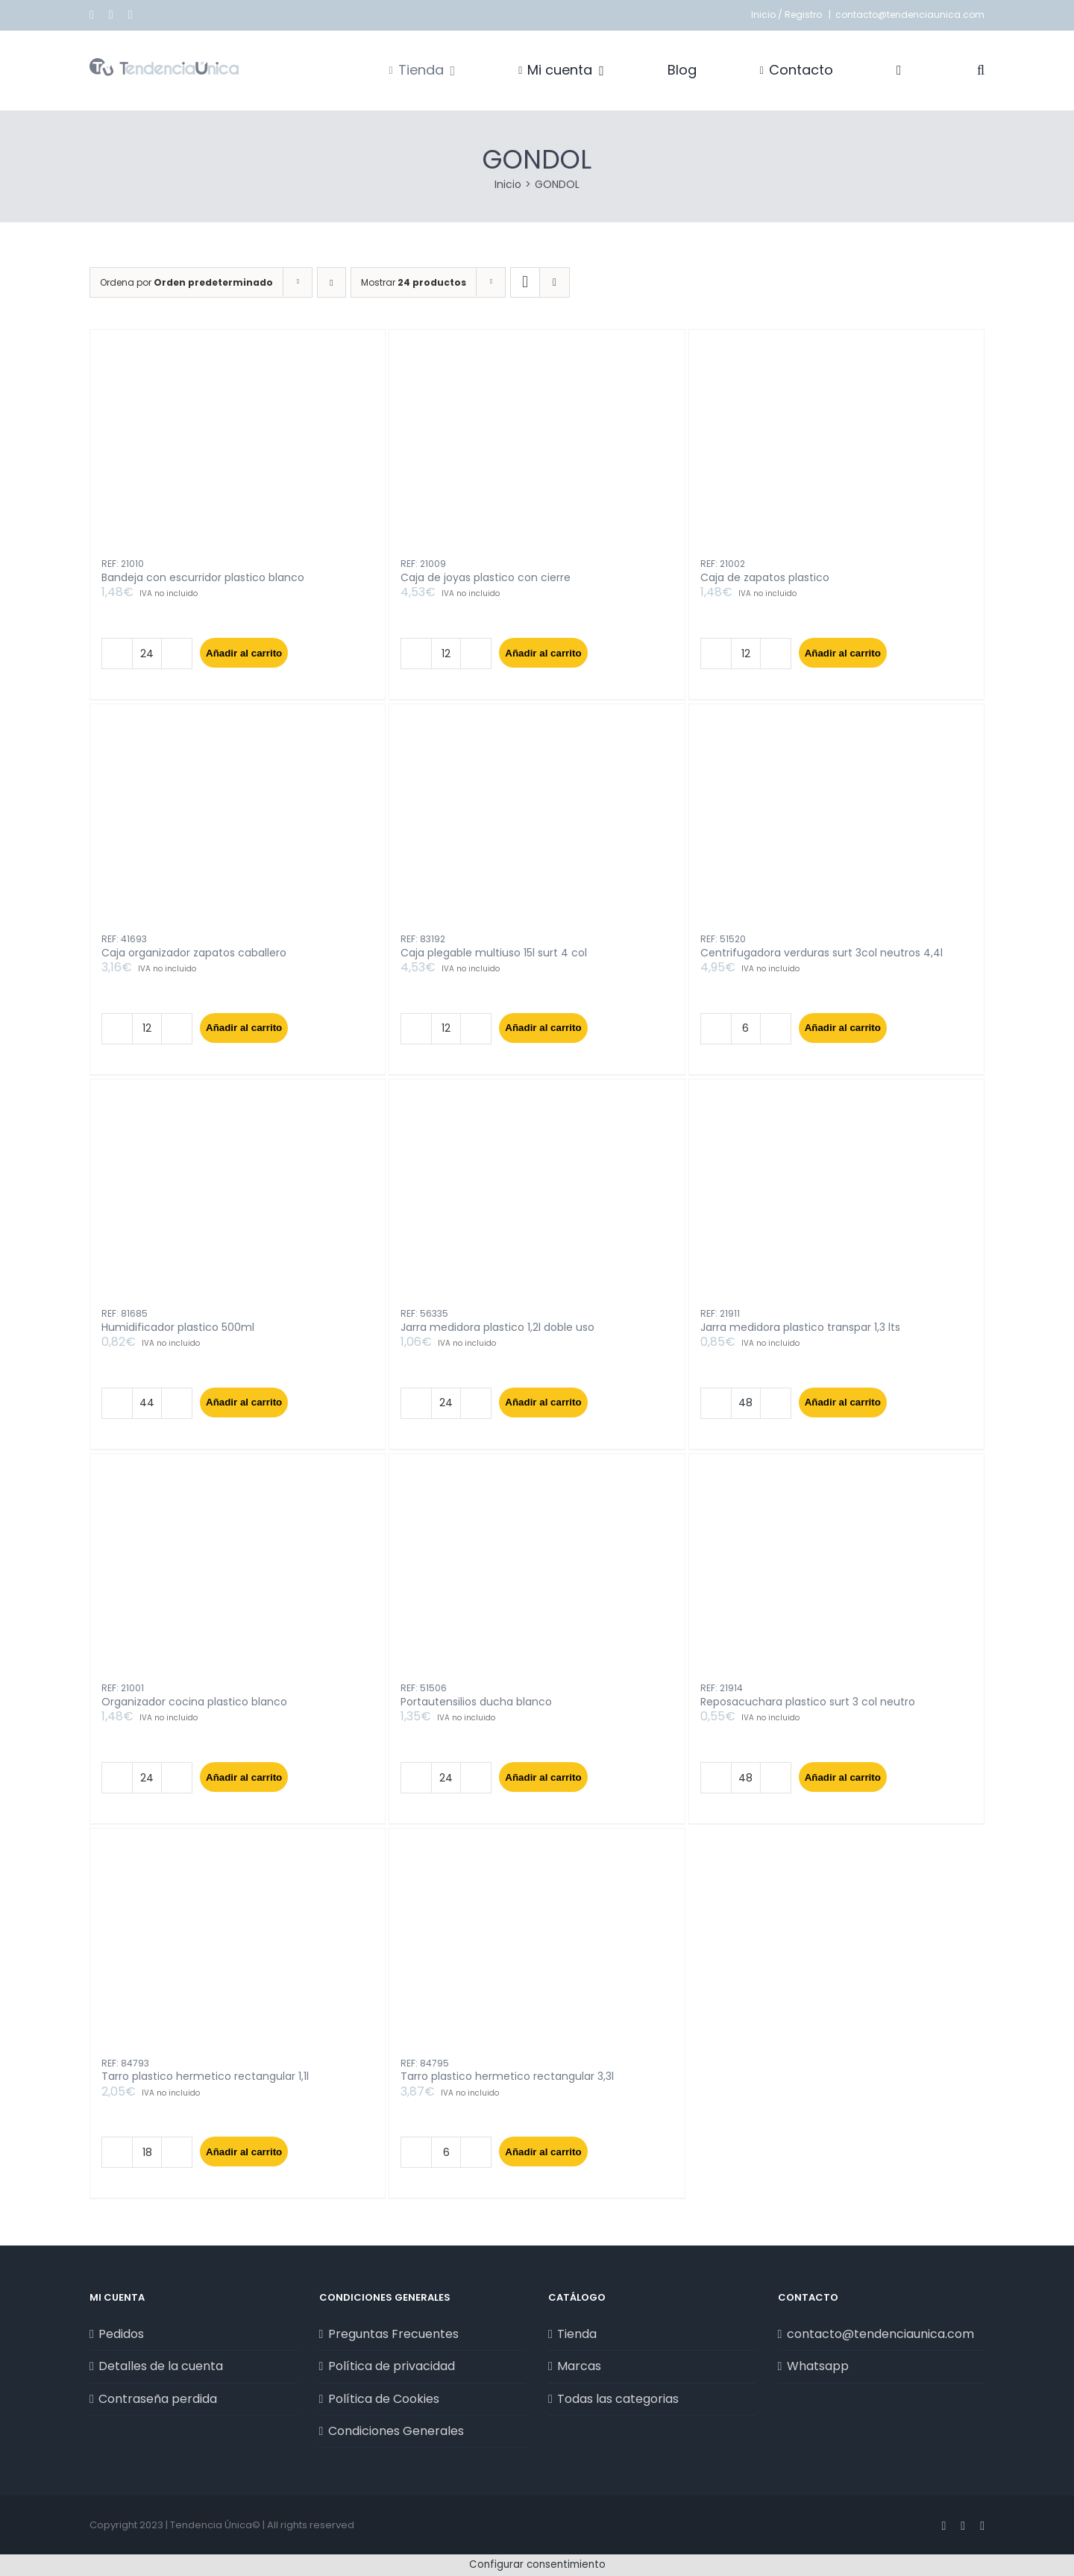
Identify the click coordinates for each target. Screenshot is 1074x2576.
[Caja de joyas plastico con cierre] (536, 450)
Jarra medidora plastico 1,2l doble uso (497, 1327)
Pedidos (121, 2334)
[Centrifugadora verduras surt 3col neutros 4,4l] (836, 824)
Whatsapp (818, 2366)
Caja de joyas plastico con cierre (486, 577)
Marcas (579, 2366)
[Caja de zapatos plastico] (836, 450)
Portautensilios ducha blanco (476, 1701)
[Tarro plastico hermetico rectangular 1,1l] (237, 1948)
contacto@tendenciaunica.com (909, 14)
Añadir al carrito (244, 653)
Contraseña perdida (157, 2399)
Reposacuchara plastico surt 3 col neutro (807, 1701)
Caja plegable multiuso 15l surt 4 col (494, 952)
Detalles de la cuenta (160, 2366)
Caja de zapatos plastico (764, 577)
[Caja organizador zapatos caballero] (237, 824)
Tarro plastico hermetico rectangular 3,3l (507, 2076)
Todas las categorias (618, 2399)
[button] (980, 70)
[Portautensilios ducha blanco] (536, 1574)
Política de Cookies (383, 2399)
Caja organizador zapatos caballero (193, 952)
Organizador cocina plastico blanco (194, 1701)
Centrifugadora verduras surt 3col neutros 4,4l (821, 952)
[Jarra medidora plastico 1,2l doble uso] (536, 1199)
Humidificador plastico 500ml (177, 1327)
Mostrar (413, 282)
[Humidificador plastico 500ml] (237, 1199)
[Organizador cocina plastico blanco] (237, 1574)
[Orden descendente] (331, 282)
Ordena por (186, 282)
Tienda (577, 2334)
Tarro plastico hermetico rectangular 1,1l (205, 2076)
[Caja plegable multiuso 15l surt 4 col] (536, 824)
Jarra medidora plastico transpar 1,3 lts (800, 1327)
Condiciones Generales (396, 2431)
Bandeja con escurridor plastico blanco (202, 577)
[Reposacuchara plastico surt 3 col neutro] (836, 1574)
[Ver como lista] (554, 282)
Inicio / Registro (787, 14)
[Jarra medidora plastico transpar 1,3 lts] (836, 1199)
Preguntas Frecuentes (393, 2334)
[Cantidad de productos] (147, 653)
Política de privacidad (391, 2366)
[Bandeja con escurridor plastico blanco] (237, 450)
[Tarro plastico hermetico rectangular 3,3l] (536, 1948)
